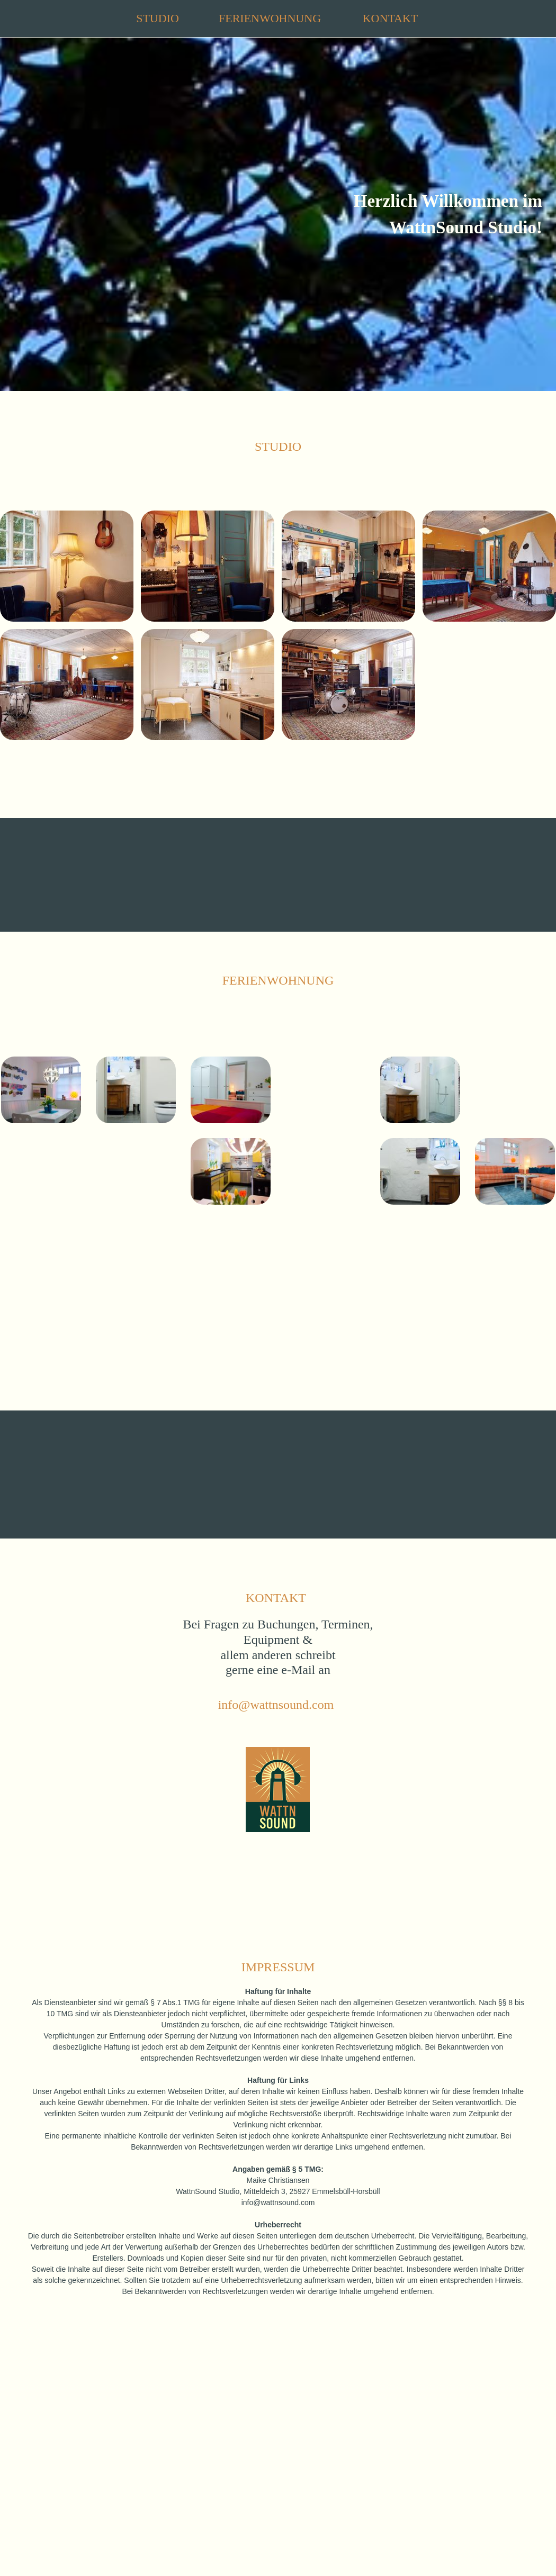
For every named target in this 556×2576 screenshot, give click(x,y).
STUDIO (157, 18)
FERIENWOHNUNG (270, 18)
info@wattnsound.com (276, 1705)
